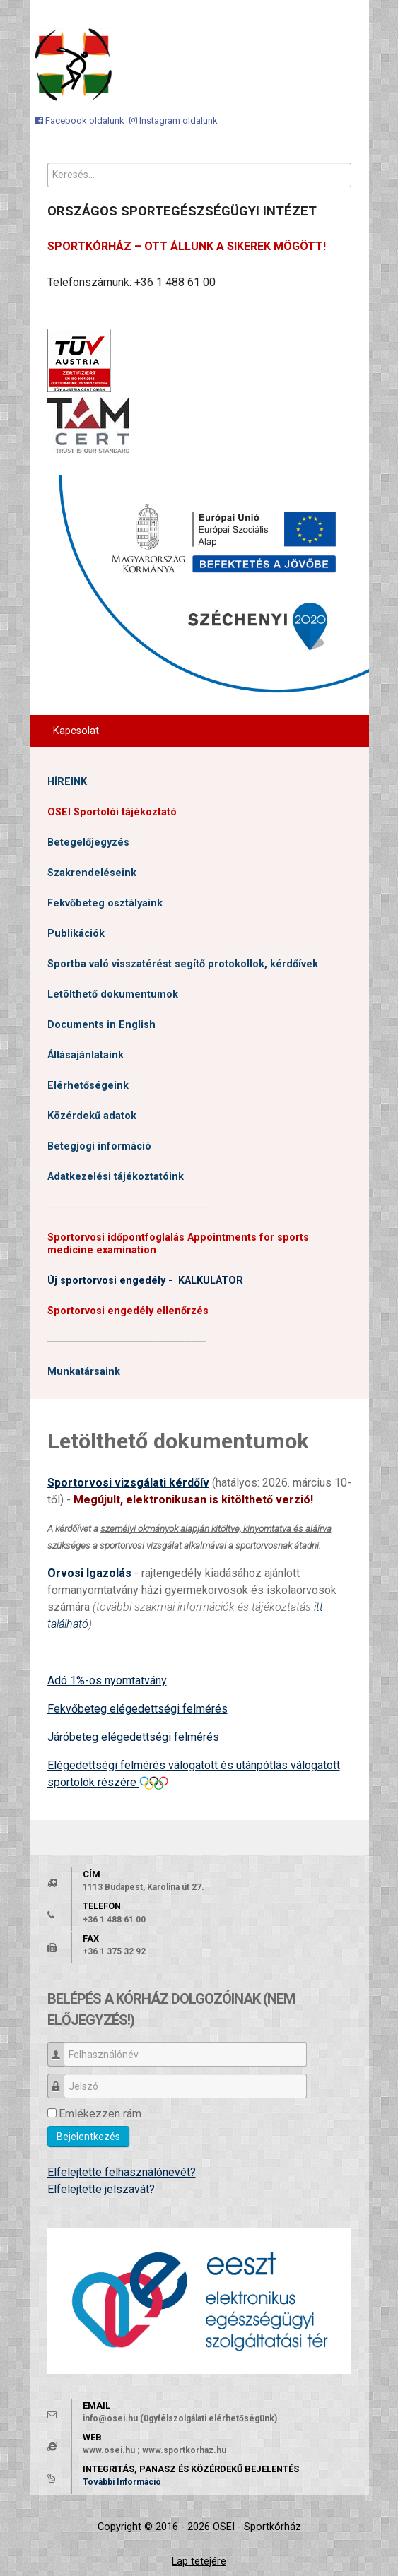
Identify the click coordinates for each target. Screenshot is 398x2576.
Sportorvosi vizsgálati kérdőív (128, 1482)
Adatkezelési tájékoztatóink (115, 1177)
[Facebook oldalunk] (79, 120)
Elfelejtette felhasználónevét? (121, 2172)
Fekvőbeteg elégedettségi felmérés (137, 1708)
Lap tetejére (199, 2562)
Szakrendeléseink (91, 873)
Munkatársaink (83, 1372)
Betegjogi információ (99, 1146)
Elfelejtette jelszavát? (101, 2189)
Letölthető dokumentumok (112, 994)
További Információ (122, 2482)
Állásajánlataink (85, 1055)
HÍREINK (67, 782)
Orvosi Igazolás (89, 1573)
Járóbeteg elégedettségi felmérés (133, 1737)
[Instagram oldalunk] (173, 120)
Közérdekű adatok (91, 1116)
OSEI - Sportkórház (257, 2527)
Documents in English (101, 1025)
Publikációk (76, 934)
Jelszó (61, 2079)
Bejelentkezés (88, 2136)
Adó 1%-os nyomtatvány (107, 1680)
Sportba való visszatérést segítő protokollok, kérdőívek (182, 964)
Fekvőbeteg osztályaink (105, 903)
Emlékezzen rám (100, 2113)
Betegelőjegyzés (88, 843)
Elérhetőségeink (88, 1086)
